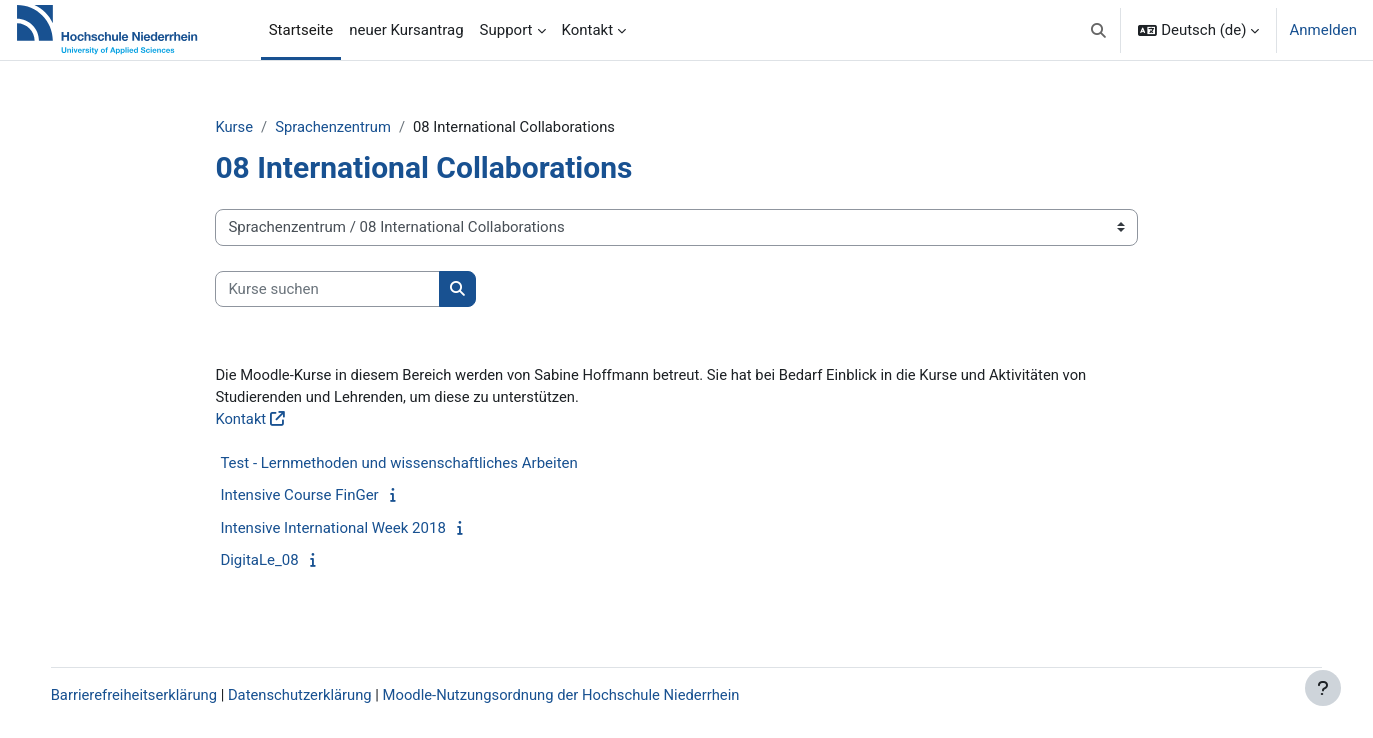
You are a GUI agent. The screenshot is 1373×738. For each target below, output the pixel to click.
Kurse (250, 127)
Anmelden (1323, 30)
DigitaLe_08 (275, 562)
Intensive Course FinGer (315, 497)
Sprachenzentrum (350, 127)
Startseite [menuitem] (301, 30)
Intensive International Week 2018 (348, 529)
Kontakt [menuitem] (588, 30)
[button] (1098, 30)
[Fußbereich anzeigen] (1323, 688)
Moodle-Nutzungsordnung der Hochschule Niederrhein (589, 695)
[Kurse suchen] (343, 289)
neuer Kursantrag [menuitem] (406, 30)
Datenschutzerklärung (324, 695)
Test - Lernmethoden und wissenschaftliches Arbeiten (414, 464)
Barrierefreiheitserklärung (155, 695)
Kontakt (257, 421)
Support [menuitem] (506, 30)
